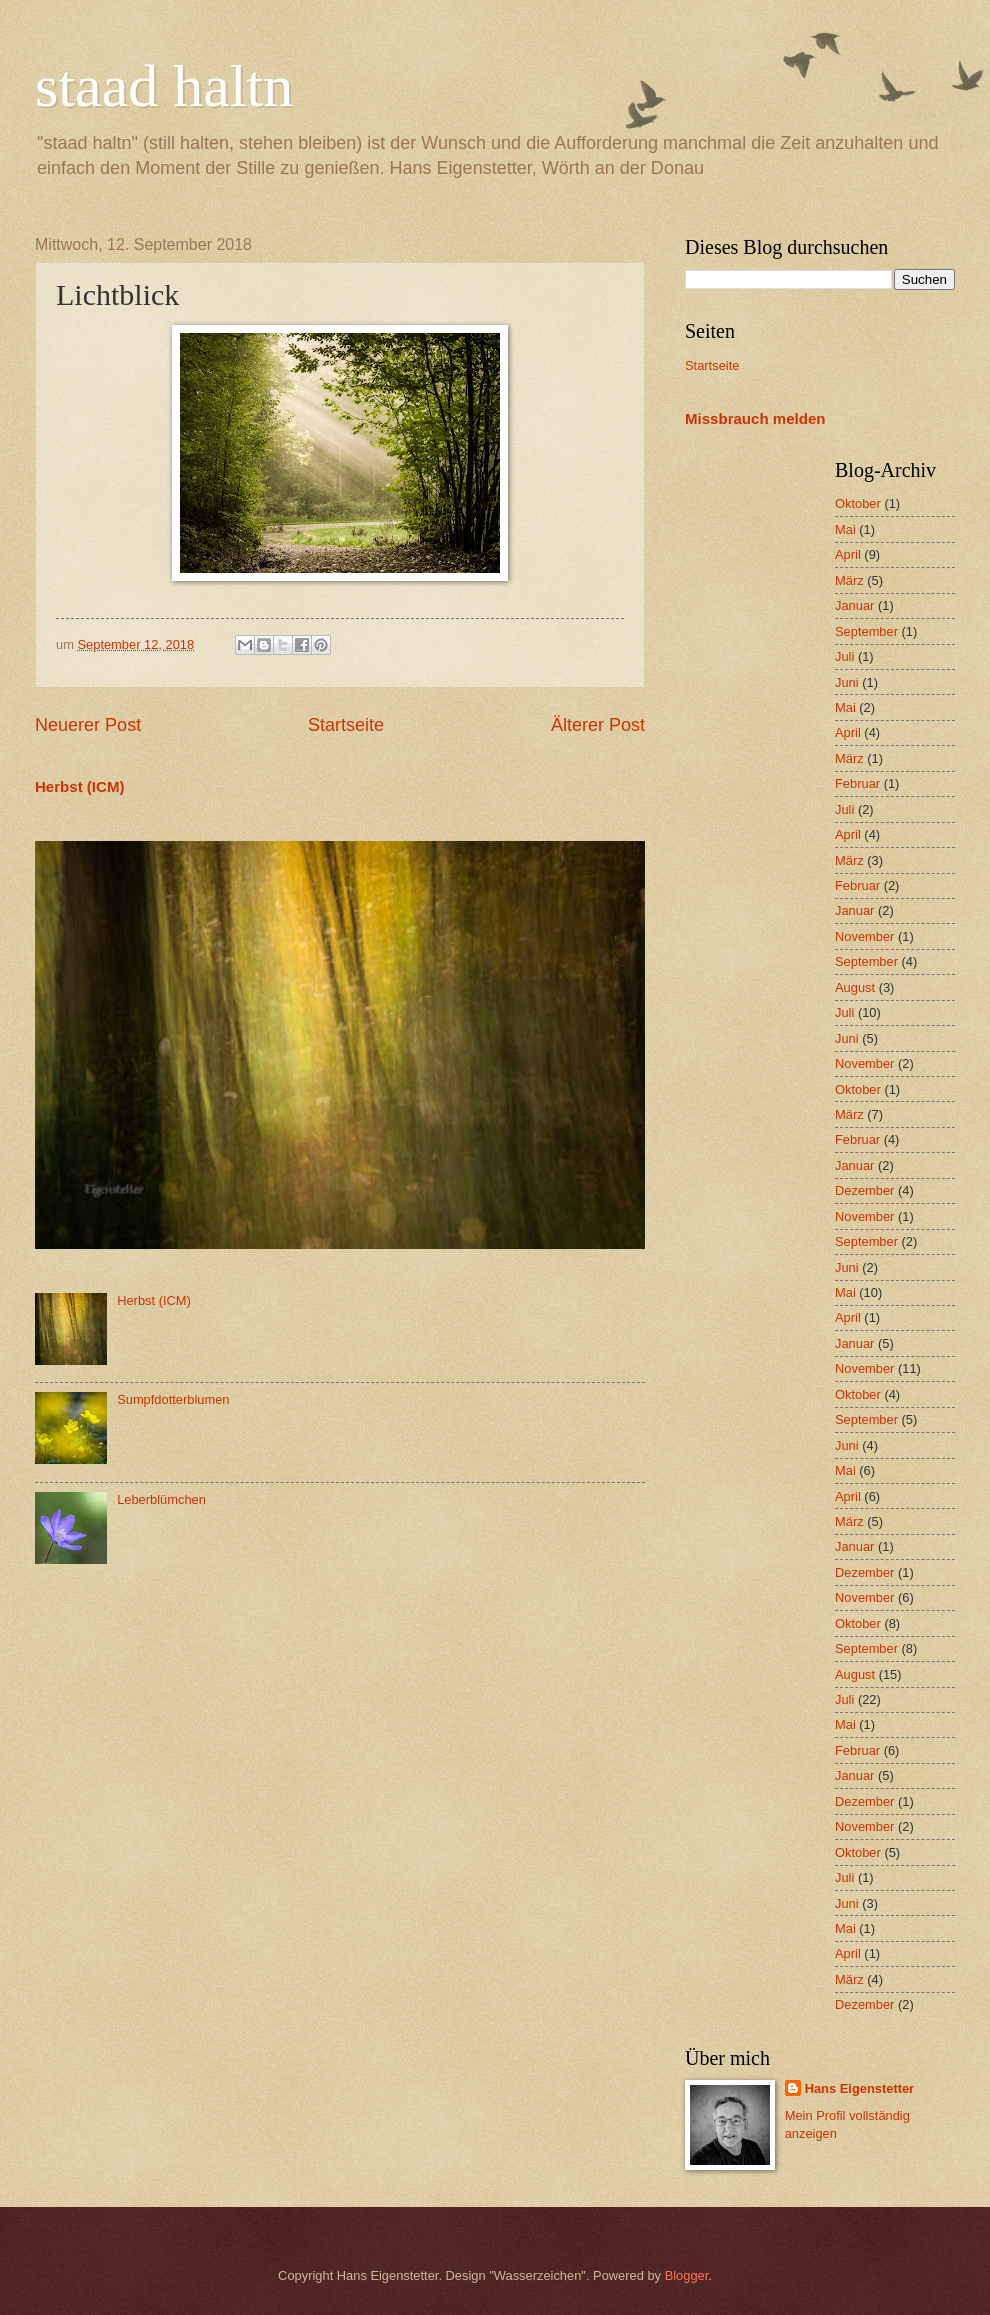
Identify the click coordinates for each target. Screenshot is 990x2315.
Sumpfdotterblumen (173, 1399)
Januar (854, 605)
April (848, 554)
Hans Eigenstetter (859, 2088)
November (864, 936)
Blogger (687, 2275)
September (866, 631)
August (855, 987)
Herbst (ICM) (79, 786)
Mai (845, 529)
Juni (847, 682)
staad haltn (164, 86)
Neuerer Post (88, 725)
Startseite (346, 725)
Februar (857, 783)
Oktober (858, 503)
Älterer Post (598, 725)
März (849, 580)
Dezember (864, 1190)
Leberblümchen (161, 1499)
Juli (844, 656)
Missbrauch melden (755, 418)
